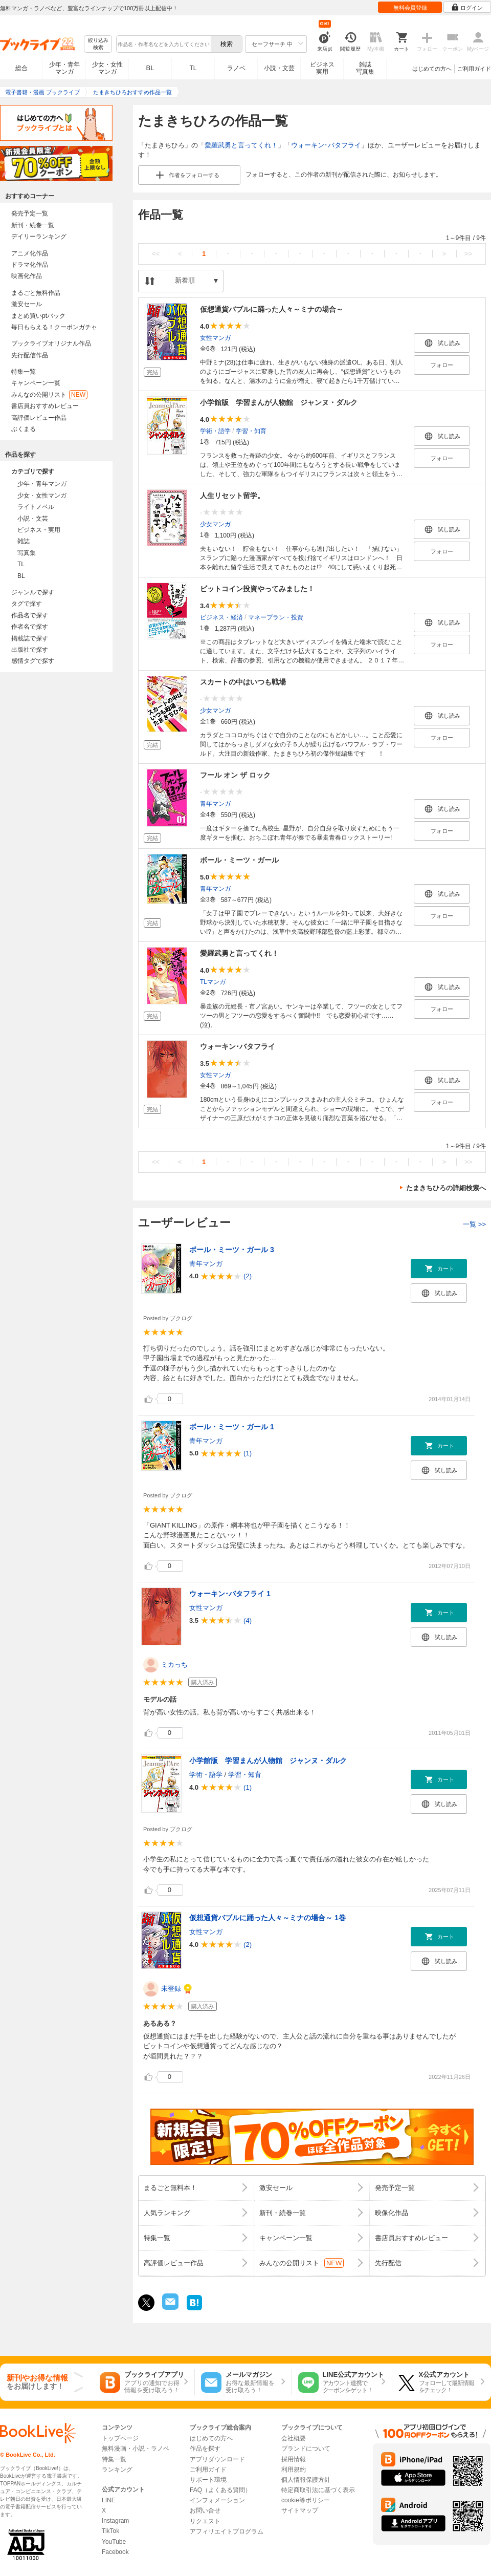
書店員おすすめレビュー (45, 406)
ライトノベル (35, 506)
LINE (109, 2500)
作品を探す (205, 2448)
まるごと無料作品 (35, 292)
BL (150, 68)
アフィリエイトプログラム (226, 2531)
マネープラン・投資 (275, 616)
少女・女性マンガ (107, 68)
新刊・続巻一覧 (32, 225)
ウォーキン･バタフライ (326, 145)
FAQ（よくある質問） (220, 2490)
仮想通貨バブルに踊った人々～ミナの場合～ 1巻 (267, 1918)
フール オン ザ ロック (235, 775)
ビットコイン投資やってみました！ (257, 589)
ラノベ (236, 68)
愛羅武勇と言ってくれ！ (241, 145)
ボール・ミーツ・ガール (239, 860)
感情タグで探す (32, 660)
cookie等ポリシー (305, 2500)
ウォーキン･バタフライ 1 (230, 1594)
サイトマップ (299, 2510)
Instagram (115, 2520)
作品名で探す (29, 615)
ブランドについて (305, 2448)
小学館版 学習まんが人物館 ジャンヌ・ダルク (279, 402)
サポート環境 (208, 2479)
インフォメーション (217, 2500)
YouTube (114, 2541)
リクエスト (205, 2521)
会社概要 (293, 2438)
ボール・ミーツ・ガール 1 (231, 1427)
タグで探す (26, 603)
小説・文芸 (279, 68)
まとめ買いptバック (38, 315)
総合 (21, 68)
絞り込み (98, 44)
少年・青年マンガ (64, 68)
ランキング (117, 2469)
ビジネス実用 (322, 68)
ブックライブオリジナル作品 (51, 343)
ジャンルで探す (32, 592)
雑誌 (23, 541)
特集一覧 (23, 371)
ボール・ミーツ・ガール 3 (231, 1250)
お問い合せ (205, 2510)
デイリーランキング (38, 236)
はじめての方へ (432, 69)
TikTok (110, 2531)
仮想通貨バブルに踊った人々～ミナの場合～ (271, 309)
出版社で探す (29, 649)
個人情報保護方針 (305, 2479)
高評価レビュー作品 (38, 417)
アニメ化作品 (29, 253)
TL (192, 68)
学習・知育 (251, 430)
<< (156, 253)
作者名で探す (29, 626)
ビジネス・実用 (38, 529)
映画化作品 (26, 276)
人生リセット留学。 (232, 495)
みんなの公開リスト (49, 394)
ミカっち (174, 1664)
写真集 (26, 552)
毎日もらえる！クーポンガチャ (54, 327)
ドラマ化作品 (29, 264)
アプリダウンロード (217, 2459)
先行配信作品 (29, 355)
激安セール (26, 304)
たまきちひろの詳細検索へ (446, 1188)
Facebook (115, 2552)
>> (468, 253)
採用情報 (293, 2459)
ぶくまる (23, 429)
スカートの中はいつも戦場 (243, 682)
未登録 (171, 1988)
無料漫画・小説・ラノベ (135, 2448)
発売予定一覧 (29, 213)
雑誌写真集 (365, 68)
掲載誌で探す (29, 638)
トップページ (120, 2438)
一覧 (474, 1224)
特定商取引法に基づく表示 (318, 2490)
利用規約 (293, 2469)
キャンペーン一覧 (35, 383)
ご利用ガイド (474, 69)
